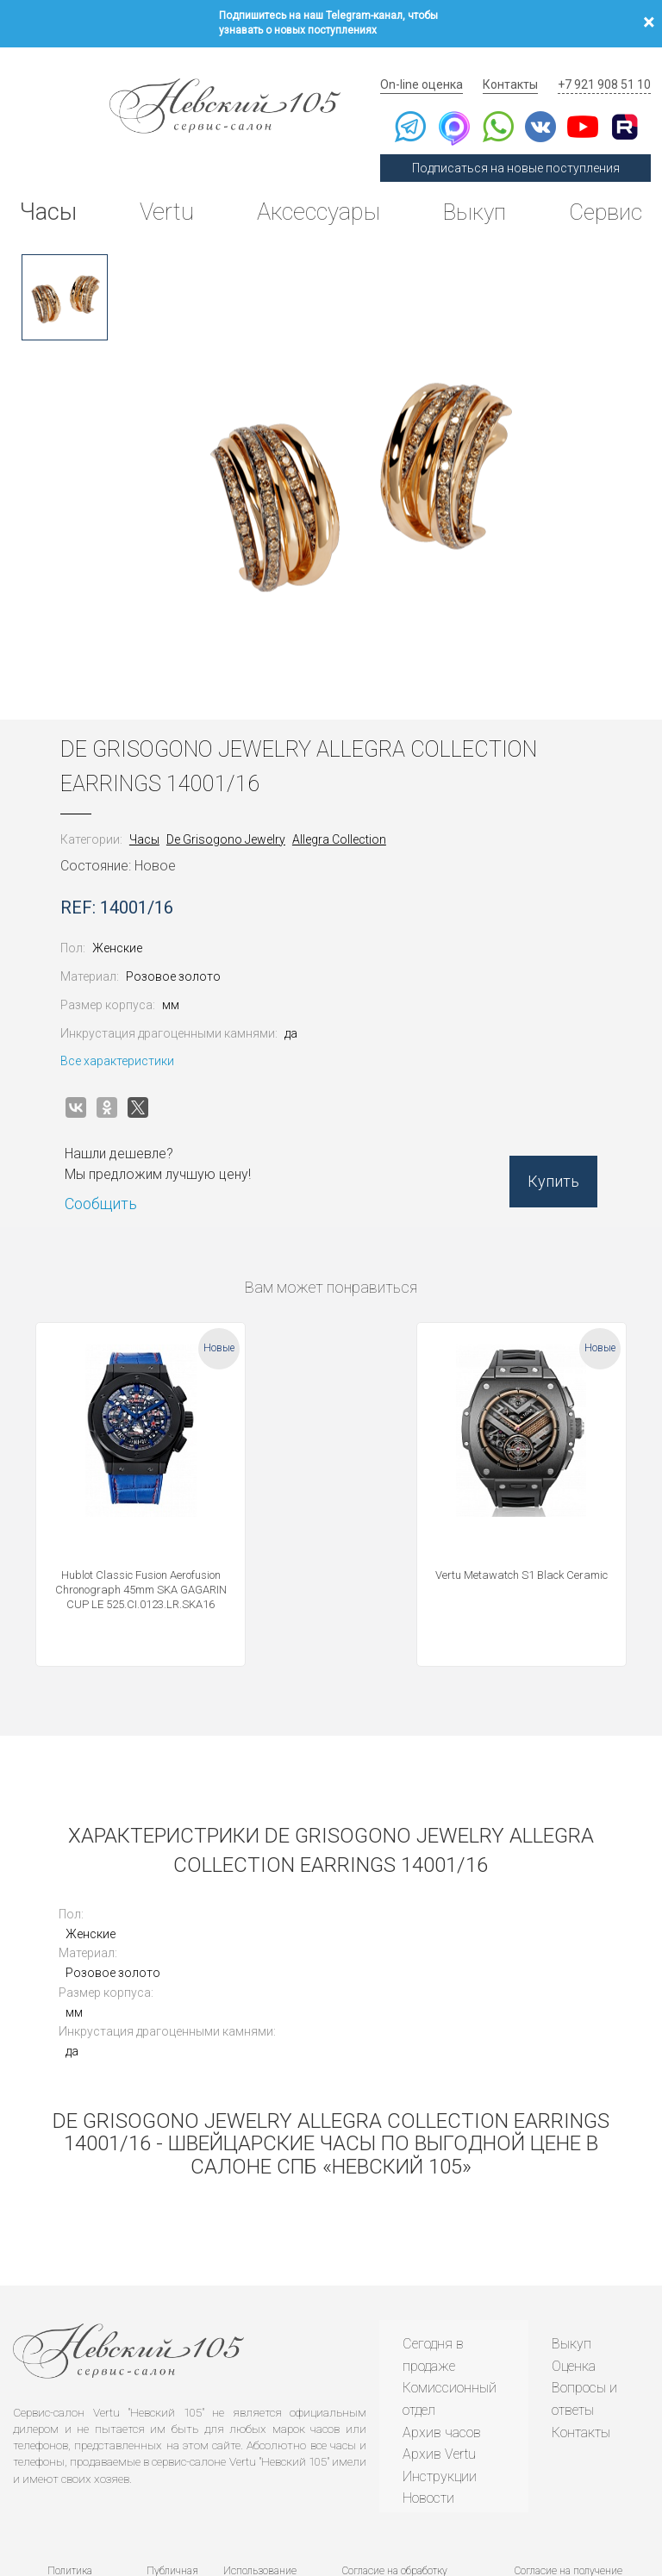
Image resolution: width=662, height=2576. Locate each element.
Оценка (574, 2271)
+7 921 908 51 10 (606, 65)
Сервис (600, 193)
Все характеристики (129, 1035)
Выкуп (470, 193)
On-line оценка (436, 65)
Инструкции (437, 2381)
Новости (426, 2404)
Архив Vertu (436, 2360)
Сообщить (113, 1178)
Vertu (164, 193)
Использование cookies (257, 2481)
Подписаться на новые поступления (524, 148)
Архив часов (439, 2338)
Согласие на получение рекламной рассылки (567, 2481)
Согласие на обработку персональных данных (393, 2481)
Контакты (518, 65)
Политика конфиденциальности (70, 2481)
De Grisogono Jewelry (237, 814)
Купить (541, 1163)
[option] (65, 271)
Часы (50, 193)
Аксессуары (313, 193)
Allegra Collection (351, 814)
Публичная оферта (171, 2481)
